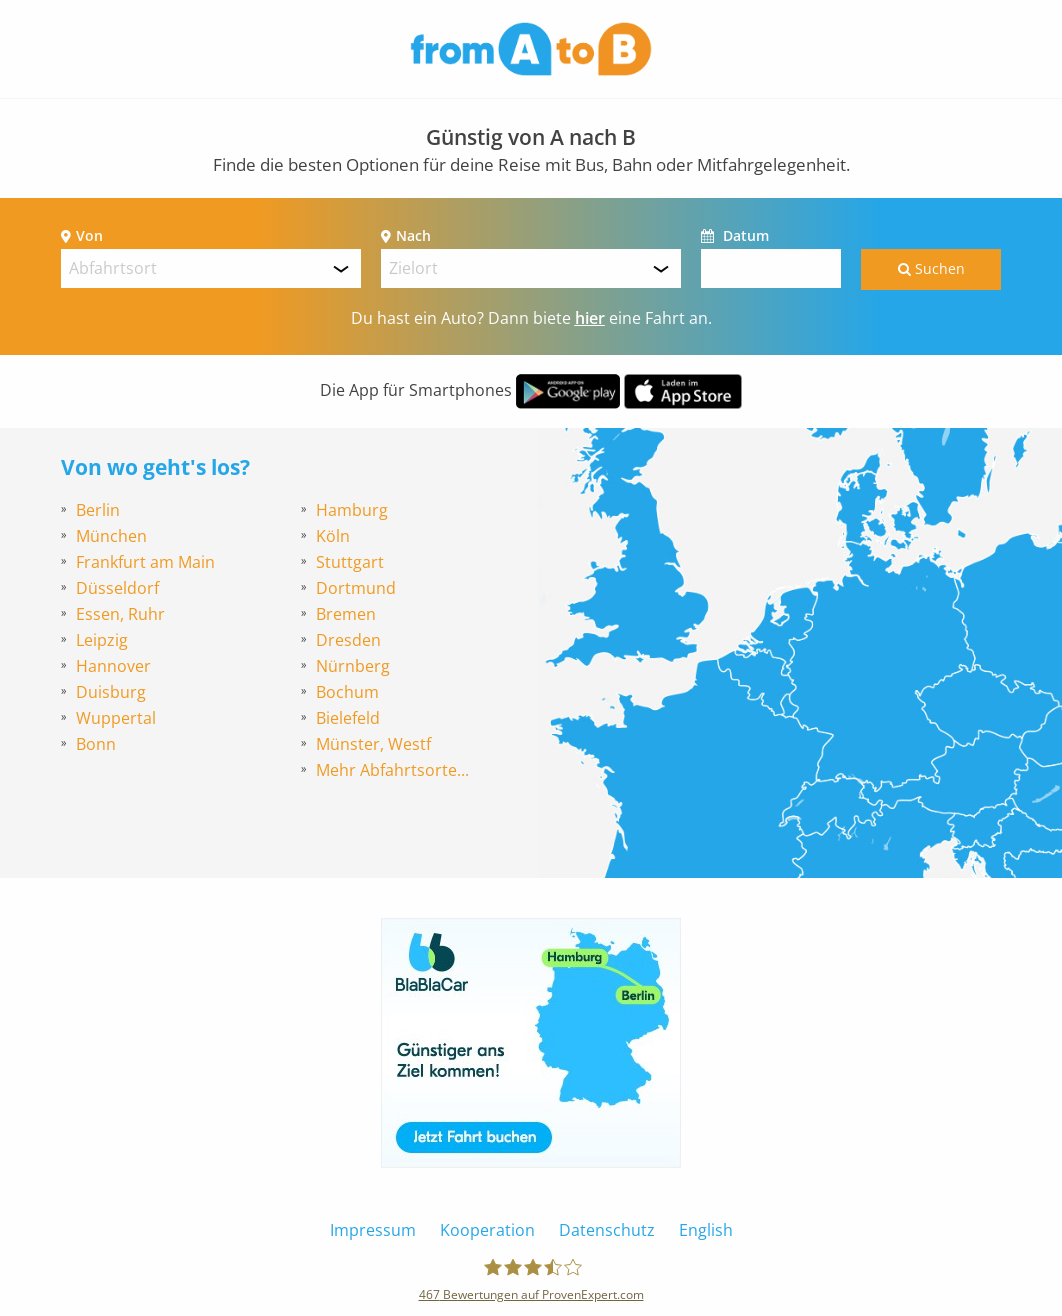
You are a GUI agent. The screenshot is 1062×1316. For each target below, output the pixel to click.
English (706, 1230)
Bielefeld (348, 718)
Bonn (96, 744)
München (111, 536)
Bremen (346, 614)
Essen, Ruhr (120, 614)
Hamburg (352, 510)
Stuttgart (350, 562)
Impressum (373, 1230)
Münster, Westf (373, 744)
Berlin (98, 510)
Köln (333, 536)
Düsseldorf (117, 588)
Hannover (113, 666)
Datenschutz (607, 1230)
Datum (744, 235)
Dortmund (356, 588)
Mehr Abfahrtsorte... (392, 770)
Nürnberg (353, 666)
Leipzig (102, 640)
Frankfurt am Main (145, 562)
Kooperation (487, 1230)
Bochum (347, 692)
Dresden (348, 640)
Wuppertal (116, 718)
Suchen (931, 268)
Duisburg (111, 692)
